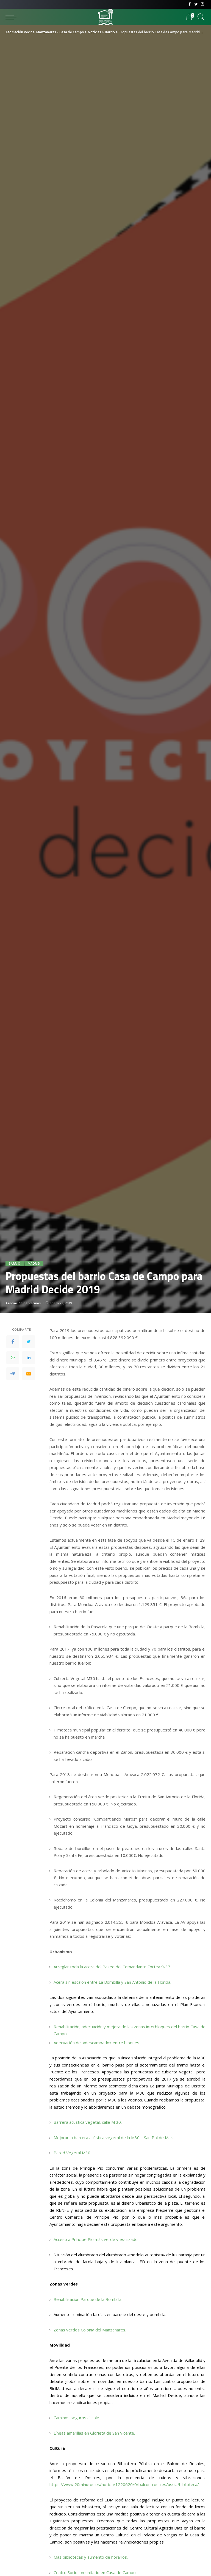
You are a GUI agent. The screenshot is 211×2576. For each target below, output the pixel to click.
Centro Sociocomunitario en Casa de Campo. (95, 2572)
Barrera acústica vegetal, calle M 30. (88, 2122)
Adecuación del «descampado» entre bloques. (97, 2042)
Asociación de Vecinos (23, 1303)
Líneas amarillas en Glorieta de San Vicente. (94, 2433)
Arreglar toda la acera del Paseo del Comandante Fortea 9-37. (112, 1966)
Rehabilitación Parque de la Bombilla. (88, 2299)
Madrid (34, 1263)
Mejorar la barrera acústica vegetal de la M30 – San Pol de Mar (113, 2137)
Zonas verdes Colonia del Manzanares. (90, 2330)
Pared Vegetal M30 (72, 2152)
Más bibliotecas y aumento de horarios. (91, 2557)
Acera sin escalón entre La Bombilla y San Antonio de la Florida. (112, 1982)
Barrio (14, 1263)
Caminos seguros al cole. (77, 2417)
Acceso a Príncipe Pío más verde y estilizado (96, 2239)
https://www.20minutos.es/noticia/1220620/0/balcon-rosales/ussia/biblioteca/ (124, 2484)
